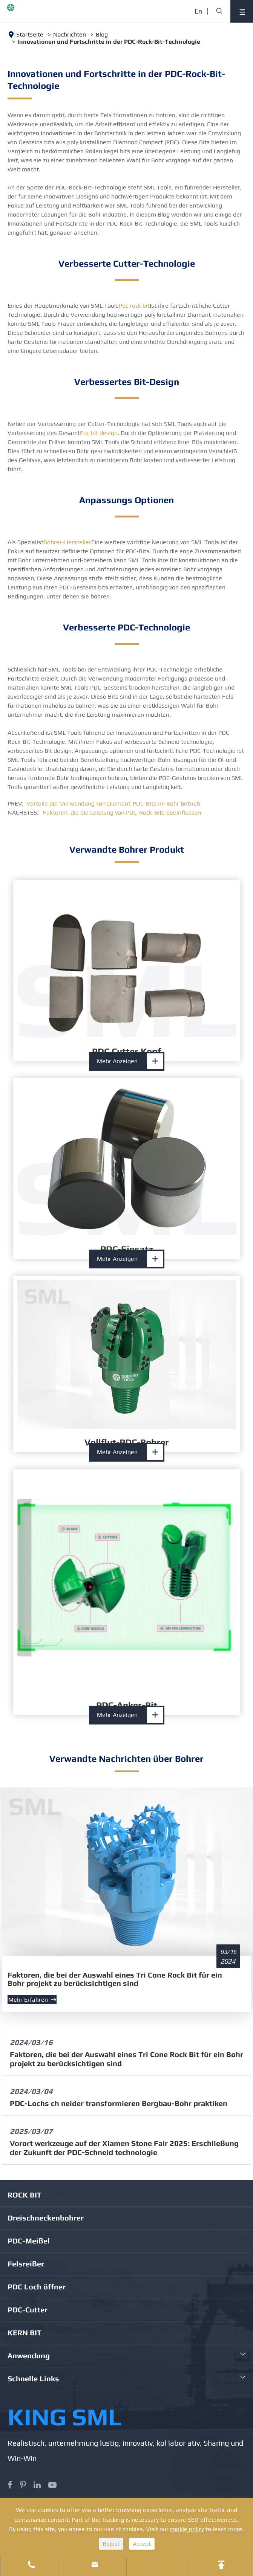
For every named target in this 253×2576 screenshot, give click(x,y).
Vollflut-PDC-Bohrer (126, 1442)
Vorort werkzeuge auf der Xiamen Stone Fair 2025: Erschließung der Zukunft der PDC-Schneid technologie (124, 2147)
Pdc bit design (99, 432)
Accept (142, 2543)
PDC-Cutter (28, 2309)
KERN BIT (24, 2332)
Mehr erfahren (32, 1999)
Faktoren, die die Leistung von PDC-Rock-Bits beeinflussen (122, 812)
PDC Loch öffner (37, 2286)
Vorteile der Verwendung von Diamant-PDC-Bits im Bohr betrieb (113, 803)
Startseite (29, 34)
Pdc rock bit (134, 305)
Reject (111, 2543)
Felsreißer (26, 2263)
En (198, 11)
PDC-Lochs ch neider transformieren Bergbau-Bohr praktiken (118, 2103)
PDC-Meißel (29, 2240)
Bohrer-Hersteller (67, 542)
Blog (102, 34)
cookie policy (187, 2529)
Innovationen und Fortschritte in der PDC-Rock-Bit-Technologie (108, 41)
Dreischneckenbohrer (46, 2217)
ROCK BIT (24, 2194)
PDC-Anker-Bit (126, 1705)
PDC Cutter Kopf (126, 1051)
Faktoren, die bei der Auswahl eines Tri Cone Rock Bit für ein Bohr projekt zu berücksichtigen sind (115, 1979)
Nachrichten (69, 34)
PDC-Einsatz (126, 1249)
